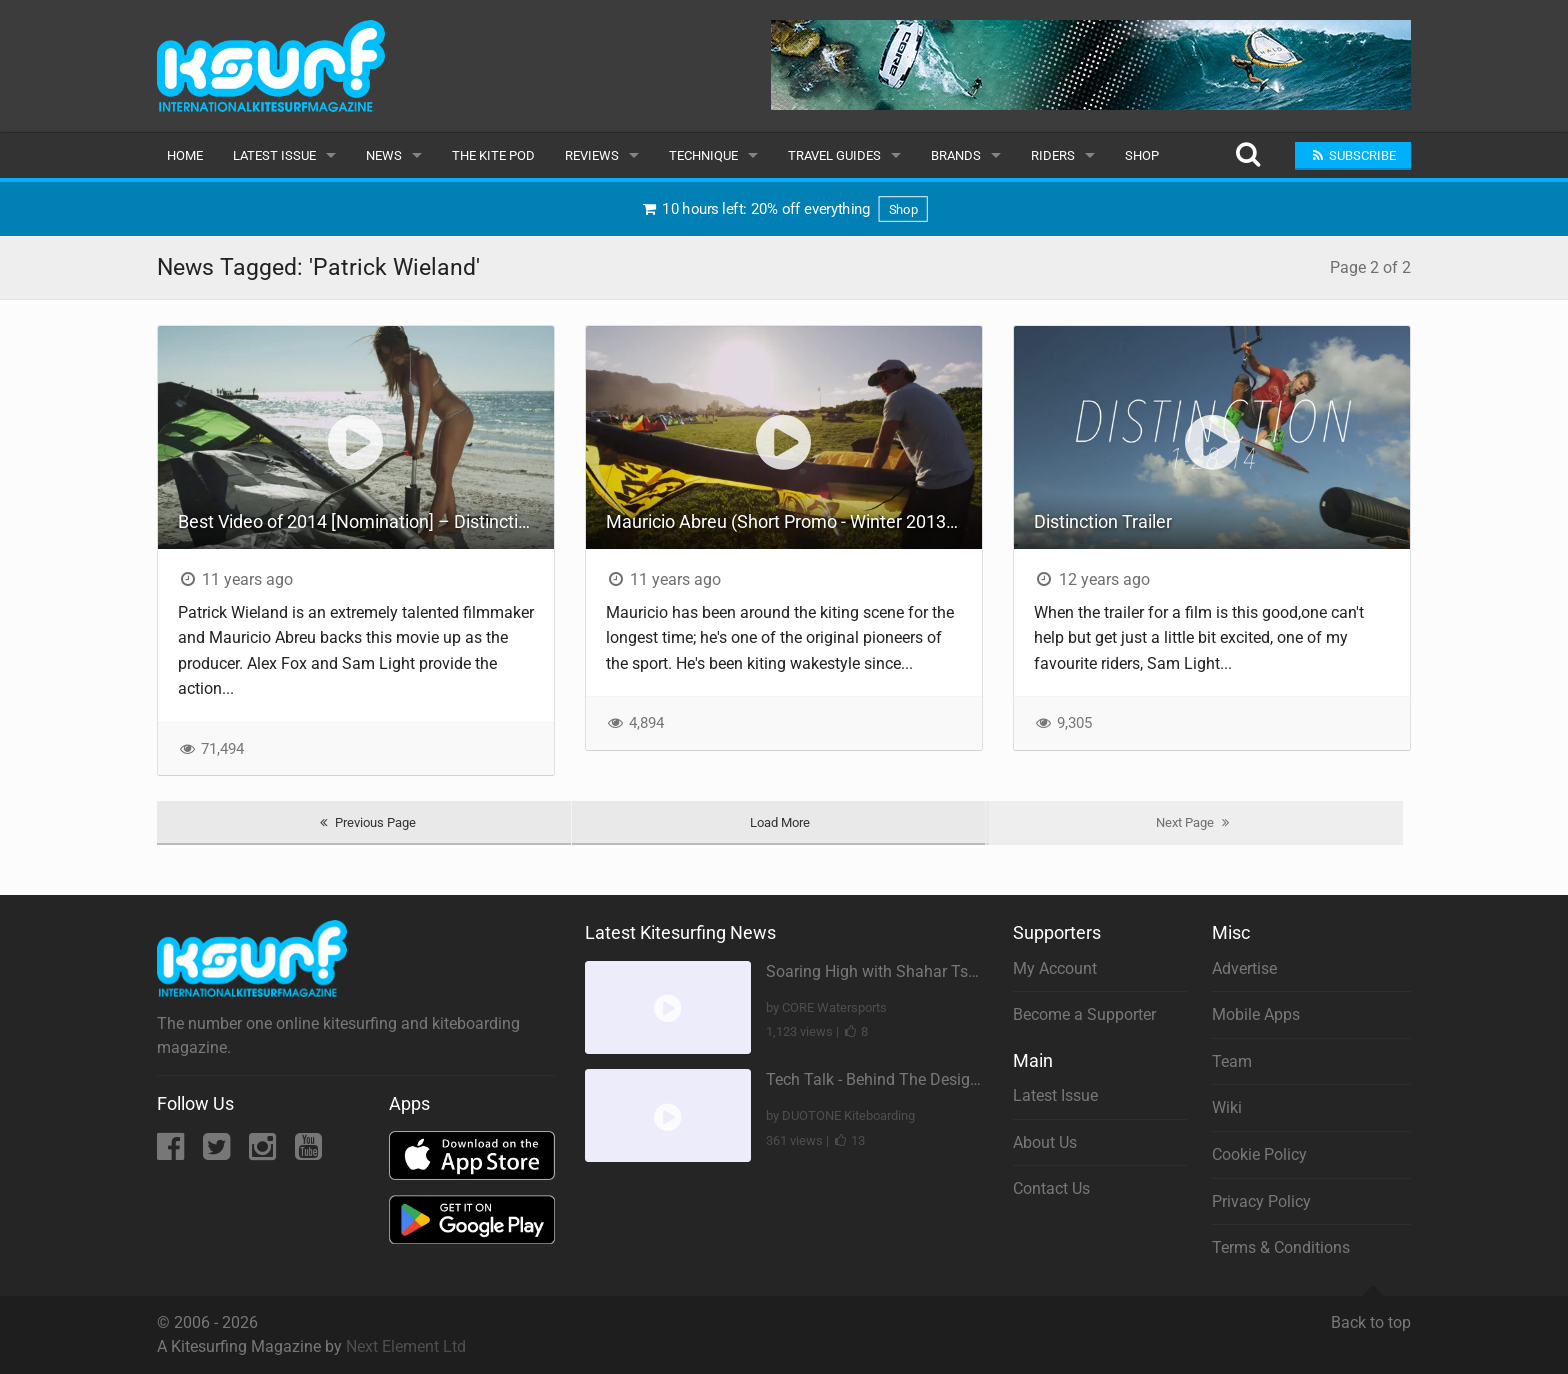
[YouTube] (308, 1152)
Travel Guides (834, 155)
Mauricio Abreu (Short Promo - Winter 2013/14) (792, 521)
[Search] (1247, 155)
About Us (1045, 1142)
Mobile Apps (1256, 1014)
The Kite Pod (493, 155)
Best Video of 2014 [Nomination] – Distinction (358, 521)
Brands (956, 155)
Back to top (1371, 1314)
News (384, 155)
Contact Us (1051, 1188)
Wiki (1227, 1107)
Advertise (1244, 968)
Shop (1142, 155)
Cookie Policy (1259, 1154)
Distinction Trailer (1103, 521)
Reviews (592, 155)
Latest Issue (274, 155)
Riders (1053, 155)
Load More (780, 822)
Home (185, 155)
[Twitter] (218, 1152)
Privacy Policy (1261, 1201)
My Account (1055, 968)
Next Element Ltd (406, 1346)
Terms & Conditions (1281, 1247)
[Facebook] (172, 1152)
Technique (703, 155)
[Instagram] (264, 1152)
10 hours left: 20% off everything (784, 209)
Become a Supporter (1084, 1014)
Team (1232, 1061)
